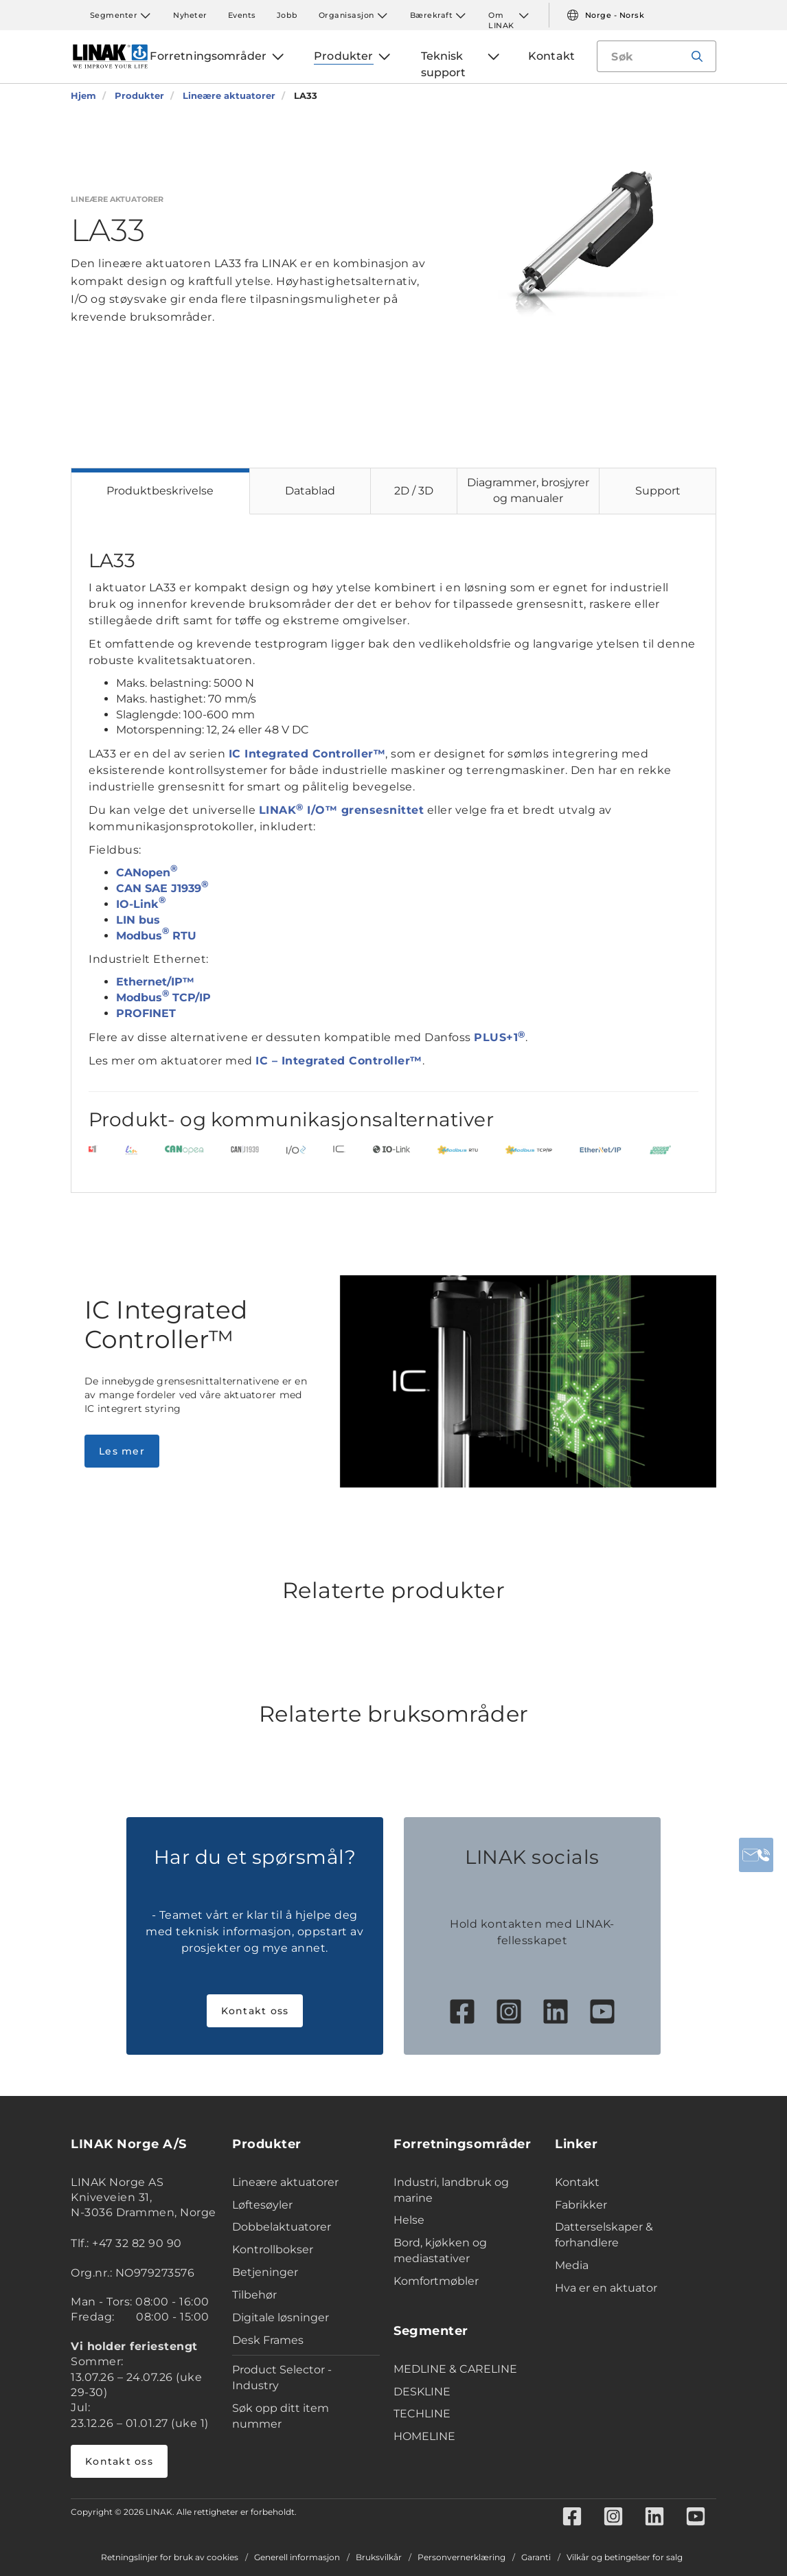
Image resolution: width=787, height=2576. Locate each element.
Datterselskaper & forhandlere (604, 2234)
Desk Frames (268, 2340)
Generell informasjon (297, 2557)
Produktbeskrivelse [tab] (160, 490)
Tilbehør (254, 2294)
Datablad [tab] (310, 490)
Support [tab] (658, 490)
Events (242, 15)
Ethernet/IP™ (155, 981)
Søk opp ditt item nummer (280, 2416)
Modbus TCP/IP (163, 997)
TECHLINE (422, 2413)
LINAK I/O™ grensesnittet (341, 810)
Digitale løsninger (280, 2317)
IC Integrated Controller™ (307, 753)
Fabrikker (581, 2204)
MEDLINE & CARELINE (455, 2368)
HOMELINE (424, 2436)
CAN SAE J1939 (162, 888)
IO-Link (141, 904)
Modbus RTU (156, 935)
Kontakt (577, 2182)
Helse (409, 2219)
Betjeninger (265, 2272)
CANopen (146, 872)
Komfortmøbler (436, 2281)
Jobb (287, 15)
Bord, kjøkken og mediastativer (440, 2250)
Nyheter (190, 15)
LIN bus (138, 919)
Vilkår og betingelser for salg (625, 2557)
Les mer (122, 1451)
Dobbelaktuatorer (281, 2226)
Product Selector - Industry (282, 2377)
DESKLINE (422, 2391)
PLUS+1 (499, 1037)
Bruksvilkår (379, 2557)
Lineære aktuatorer (285, 2182)
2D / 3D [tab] (413, 490)
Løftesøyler (262, 2204)
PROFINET (146, 1013)
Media (572, 2265)
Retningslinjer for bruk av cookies (169, 2557)
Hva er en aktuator (606, 2287)
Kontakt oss (255, 2011)
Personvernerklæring (461, 2557)
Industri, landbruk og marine (451, 2190)
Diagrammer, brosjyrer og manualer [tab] (528, 490)
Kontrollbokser (272, 2249)
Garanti (536, 2557)
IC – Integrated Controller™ (338, 1060)
